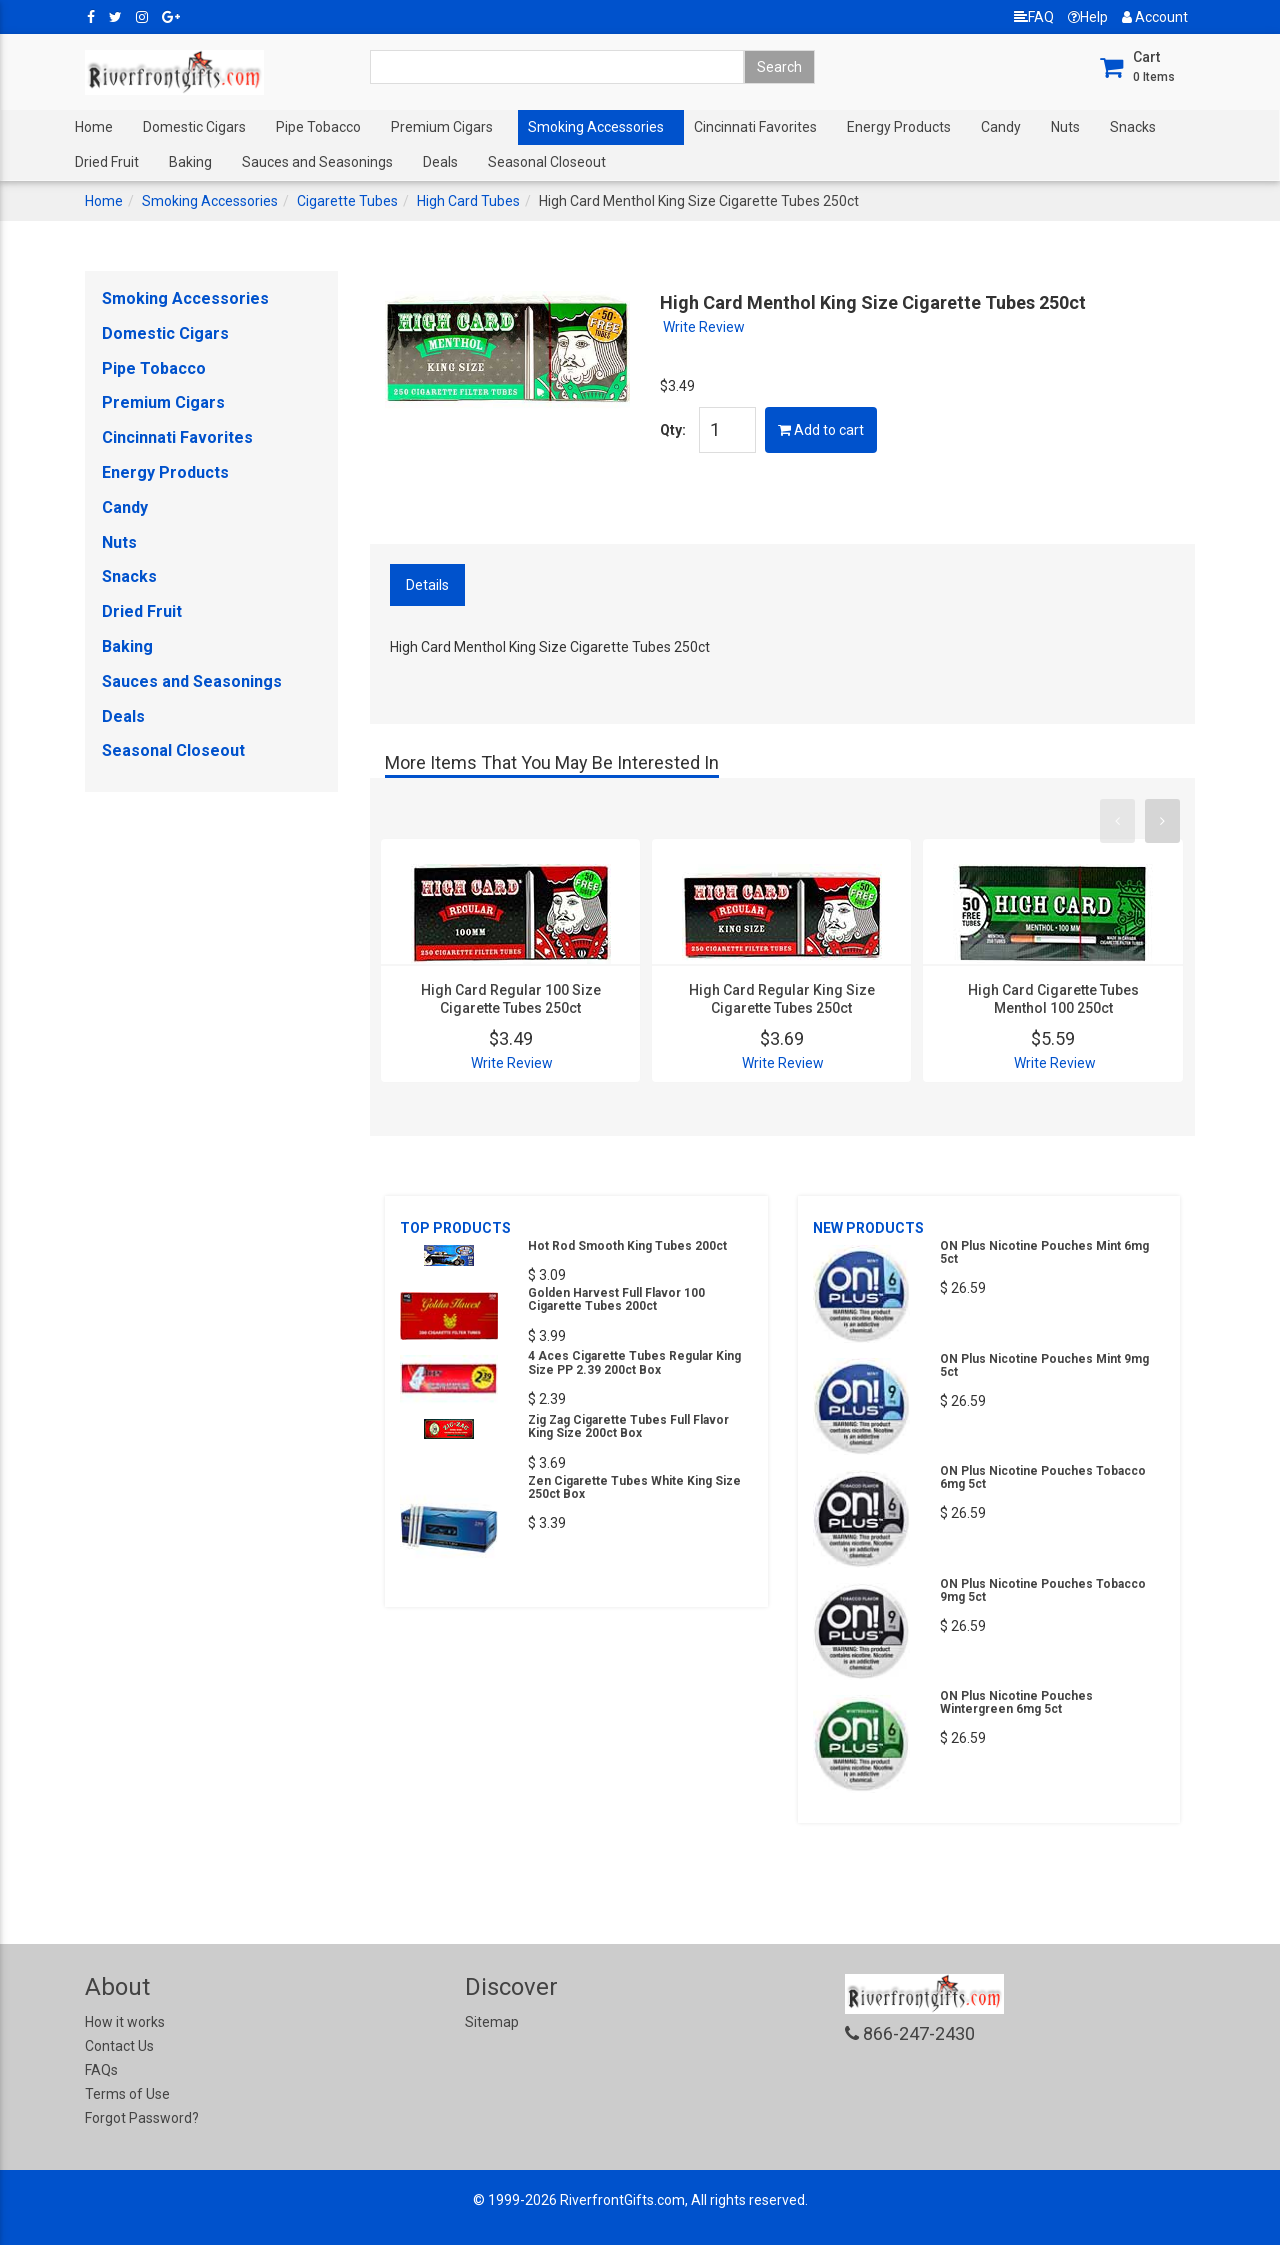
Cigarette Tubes (347, 201)
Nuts (1065, 127)
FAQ (1034, 17)
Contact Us (119, 2046)
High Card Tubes (468, 201)
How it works (125, 2022)
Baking (190, 162)
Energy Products (899, 127)
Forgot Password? (142, 2118)
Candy (1001, 127)
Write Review (704, 327)
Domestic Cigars (194, 127)
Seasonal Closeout (547, 162)
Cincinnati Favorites (755, 127)
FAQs (101, 2070)
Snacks (1133, 127)
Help (1088, 17)
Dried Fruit (107, 162)
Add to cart (821, 430)
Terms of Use (127, 2094)
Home (94, 127)
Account (1155, 17)
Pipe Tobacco (318, 127)
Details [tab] (427, 585)
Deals (440, 162)
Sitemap (492, 2022)
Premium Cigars (442, 127)
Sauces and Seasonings (317, 162)
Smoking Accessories (596, 127)
